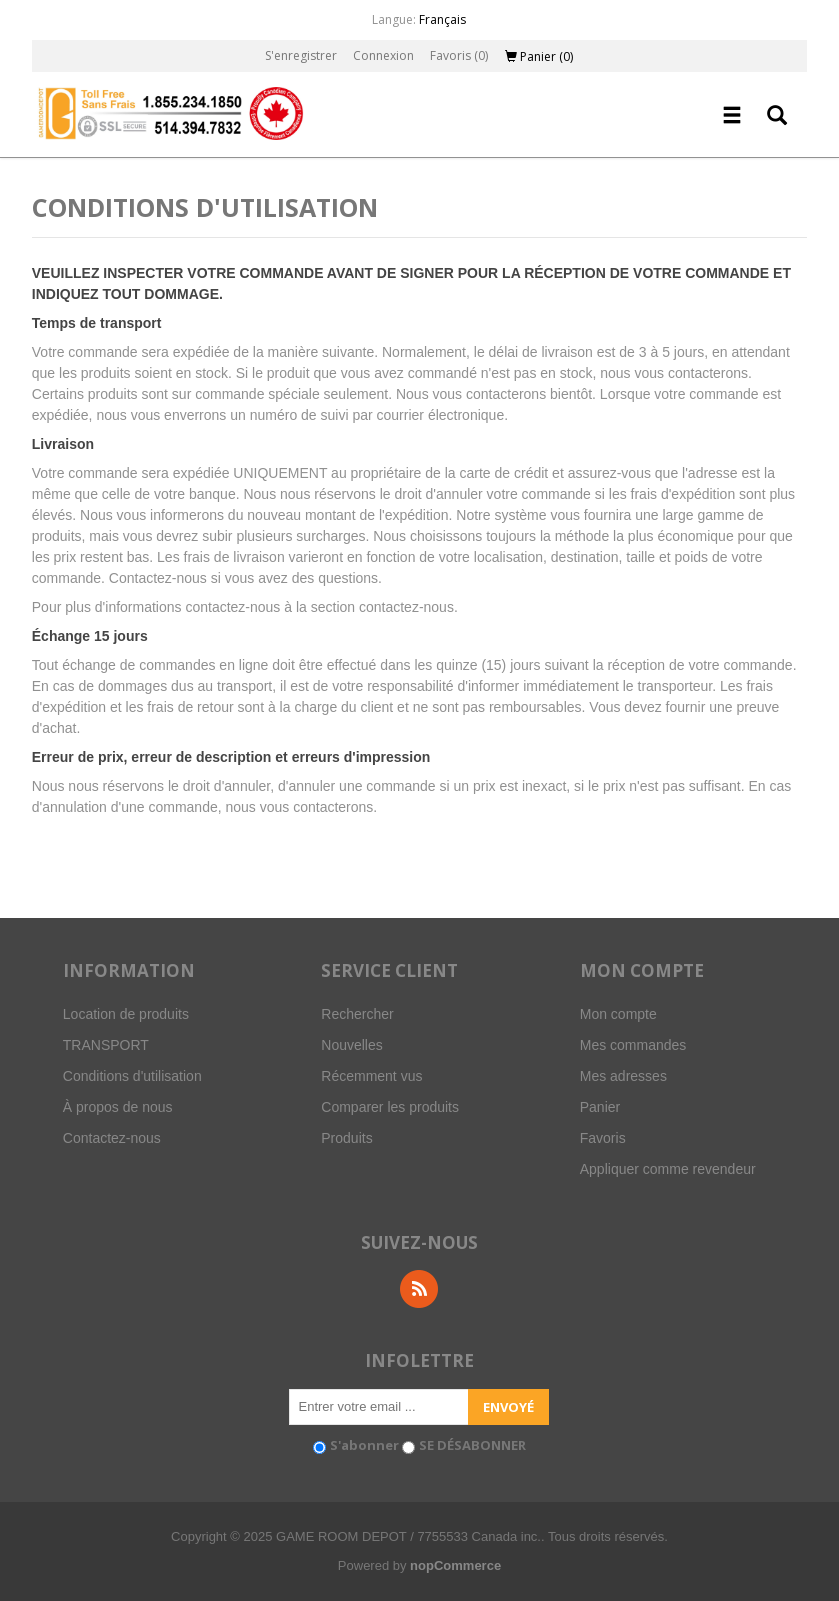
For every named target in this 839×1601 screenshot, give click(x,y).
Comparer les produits (390, 1107)
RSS (419, 1289)
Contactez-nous (112, 1138)
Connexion (383, 55)
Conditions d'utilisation (132, 1076)
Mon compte (618, 1014)
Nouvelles (351, 1045)
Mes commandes (633, 1045)
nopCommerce (455, 1565)
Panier (600, 1107)
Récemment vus (371, 1076)
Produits (346, 1138)
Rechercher (357, 1014)
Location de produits (126, 1014)
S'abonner (364, 1445)
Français (442, 19)
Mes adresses (623, 1076)
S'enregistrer (301, 55)
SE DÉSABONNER (472, 1445)
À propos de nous (118, 1107)
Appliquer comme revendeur (668, 1169)
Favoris (603, 1138)
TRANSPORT (106, 1045)
